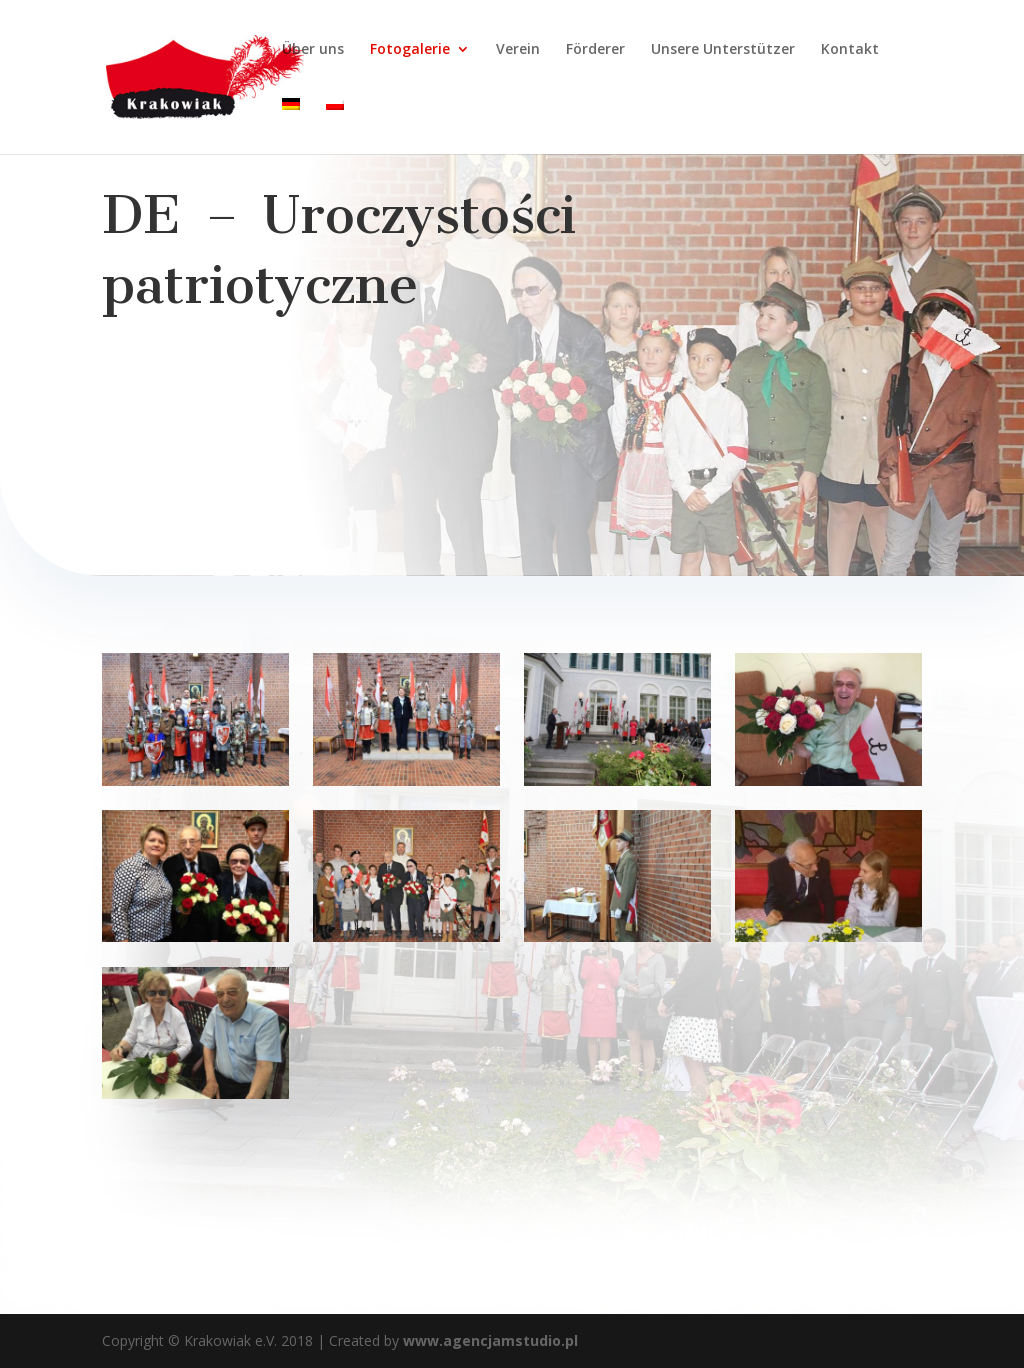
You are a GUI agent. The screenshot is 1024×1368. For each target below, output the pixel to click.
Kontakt (850, 50)
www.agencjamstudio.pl (488, 1340)
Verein (518, 50)
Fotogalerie (410, 50)
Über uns (313, 50)
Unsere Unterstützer (723, 50)
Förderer (595, 50)
